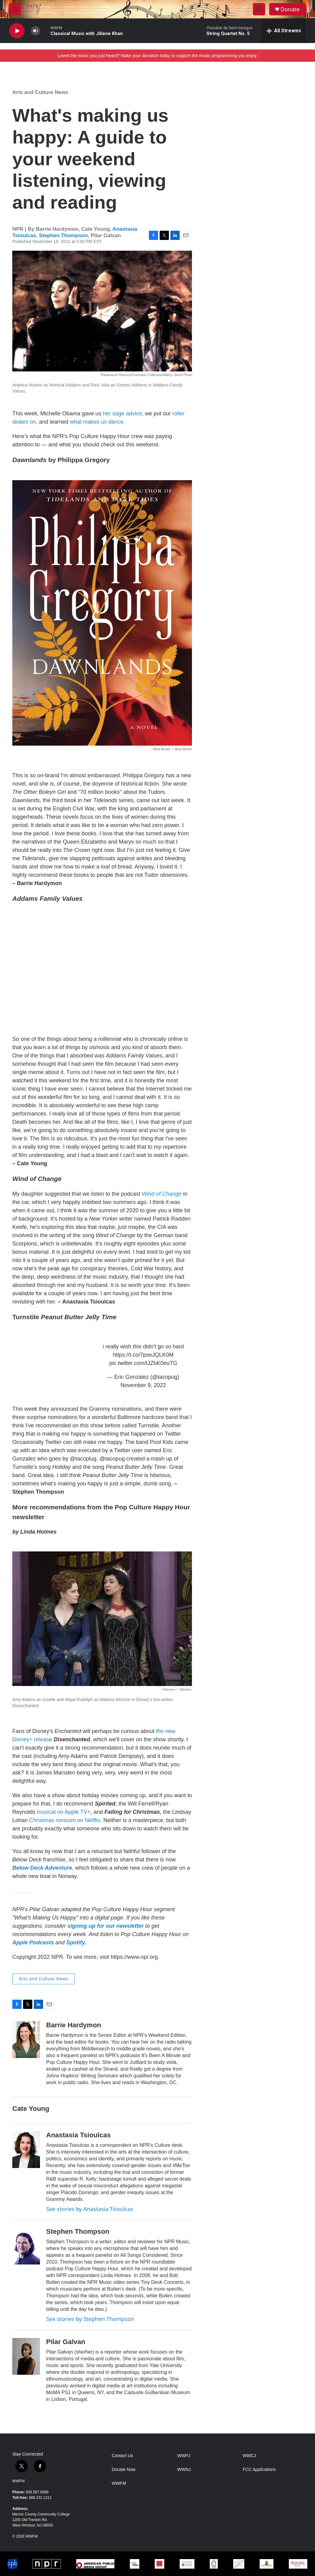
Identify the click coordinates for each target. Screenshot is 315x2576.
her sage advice (122, 413)
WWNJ (184, 2469)
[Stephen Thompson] (26, 2246)
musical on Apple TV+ (63, 1812)
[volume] (35, 31)
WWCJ (249, 2455)
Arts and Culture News (40, 92)
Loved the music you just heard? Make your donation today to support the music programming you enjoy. (157, 55)
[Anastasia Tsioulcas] (26, 2149)
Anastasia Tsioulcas (78, 2135)
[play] (17, 30)
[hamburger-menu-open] (15, 9)
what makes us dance (96, 422)
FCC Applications (259, 2469)
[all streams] (284, 30)
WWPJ (183, 2455)
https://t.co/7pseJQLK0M (143, 1355)
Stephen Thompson (63, 235)
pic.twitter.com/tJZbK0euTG (143, 1363)
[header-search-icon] (259, 9)
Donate (290, 9)
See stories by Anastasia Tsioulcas (89, 2209)
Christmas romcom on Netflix (64, 1820)
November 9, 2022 (143, 1385)
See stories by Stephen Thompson (90, 2319)
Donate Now (123, 2469)
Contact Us (122, 2455)
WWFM (18, 2481)
